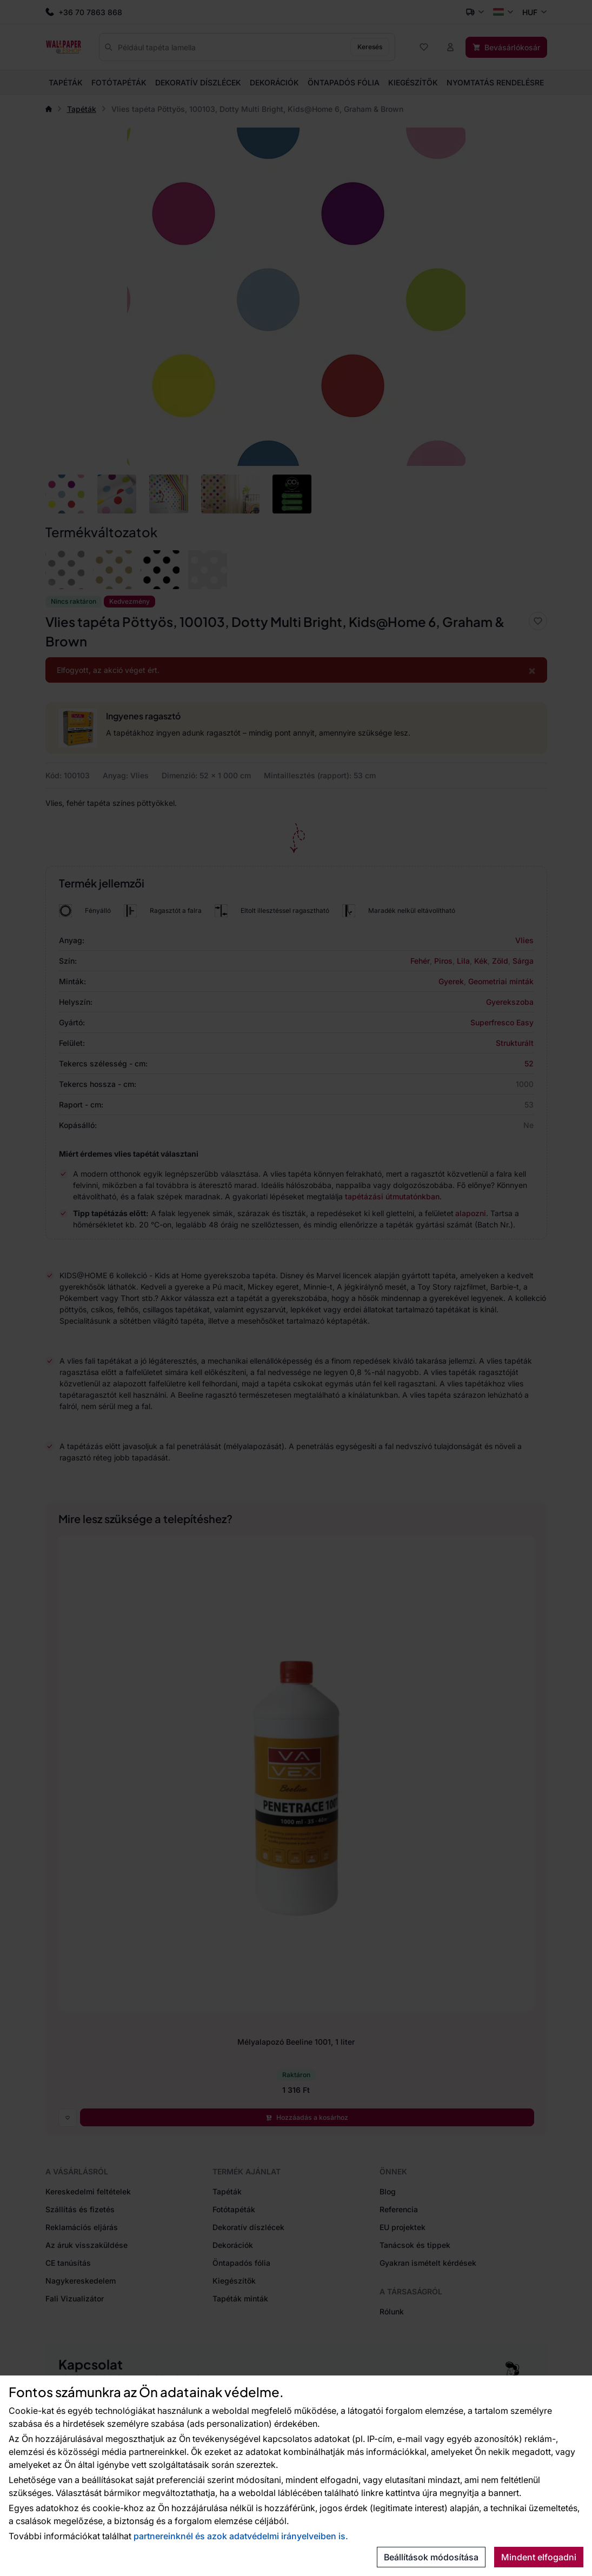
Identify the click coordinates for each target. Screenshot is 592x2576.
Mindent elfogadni (538, 2557)
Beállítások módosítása (431, 2557)
